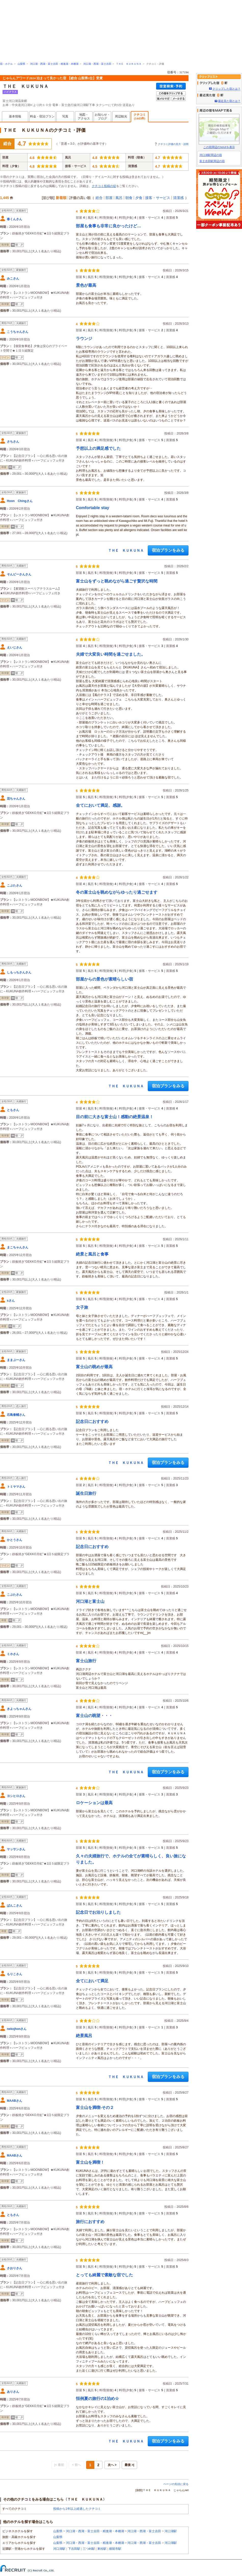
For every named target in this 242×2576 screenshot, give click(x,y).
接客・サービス (157, 198)
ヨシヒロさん (16, 1796)
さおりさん (14, 2268)
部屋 (109, 198)
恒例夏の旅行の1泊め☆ (97, 2398)
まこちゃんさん (17, 1247)
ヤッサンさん (16, 1849)
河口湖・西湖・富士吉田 (97, 63)
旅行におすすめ (90, 2222)
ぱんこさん (14, 1905)
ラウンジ (84, 338)
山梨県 (21, 63)
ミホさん (13, 1654)
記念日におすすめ (92, 1421)
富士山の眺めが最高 (94, 1367)
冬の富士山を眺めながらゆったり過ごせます (116, 892)
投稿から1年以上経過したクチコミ (77, 2509)
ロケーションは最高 (94, 1803)
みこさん (13, 278)
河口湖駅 (171, 2531)
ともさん (13, 1110)
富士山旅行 (86, 1661)
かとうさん (14, 1540)
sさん (11, 1300)
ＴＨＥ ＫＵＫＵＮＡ (128, 63)
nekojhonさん (16, 2029)
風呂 (119, 198)
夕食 (138, 198)
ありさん (13, 2392)
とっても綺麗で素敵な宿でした (104, 2275)
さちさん (13, 441)
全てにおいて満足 (92, 1981)
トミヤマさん (16, 1486)
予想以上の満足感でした (98, 448)
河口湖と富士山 (90, 1601)
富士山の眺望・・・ (94, 1715)
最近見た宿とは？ (229, 100)
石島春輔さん (16, 1415)
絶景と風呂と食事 (92, 1254)
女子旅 (82, 1307)
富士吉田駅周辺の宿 (212, 161)
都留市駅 (115, 2549)
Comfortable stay (92, 508)
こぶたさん (14, 885)
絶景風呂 (84, 2035)
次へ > (112, 2465)
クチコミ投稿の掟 (104, 186)
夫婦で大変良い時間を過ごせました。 (110, 654)
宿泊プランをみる (168, 550)
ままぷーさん (16, 1360)
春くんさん (14, 219)
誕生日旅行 (86, 1493)
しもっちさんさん (19, 972)
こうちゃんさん (17, 332)
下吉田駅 (74, 2549)
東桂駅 (101, 2549)
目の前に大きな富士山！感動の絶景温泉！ (114, 1117)
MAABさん (14, 2101)
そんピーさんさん (19, 574)
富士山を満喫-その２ (95, 2107)
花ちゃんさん (16, 798)
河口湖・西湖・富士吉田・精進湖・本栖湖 (54, 63)
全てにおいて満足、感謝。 (100, 805)
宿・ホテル (6, 63)
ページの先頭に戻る (176, 2484)
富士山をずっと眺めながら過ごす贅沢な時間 (116, 581)
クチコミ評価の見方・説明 (173, 144)
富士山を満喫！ (90, 2162)
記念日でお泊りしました (98, 1912)
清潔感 (178, 198)
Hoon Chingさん (20, 501)
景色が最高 (86, 285)
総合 (99, 198)
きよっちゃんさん (19, 1709)
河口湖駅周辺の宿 (210, 154)
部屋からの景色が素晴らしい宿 (104, 979)
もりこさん (14, 1974)
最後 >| (129, 2465)
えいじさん (14, 647)
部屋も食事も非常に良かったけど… (108, 226)
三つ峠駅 (89, 2549)
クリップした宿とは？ (226, 88)
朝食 (128, 198)
